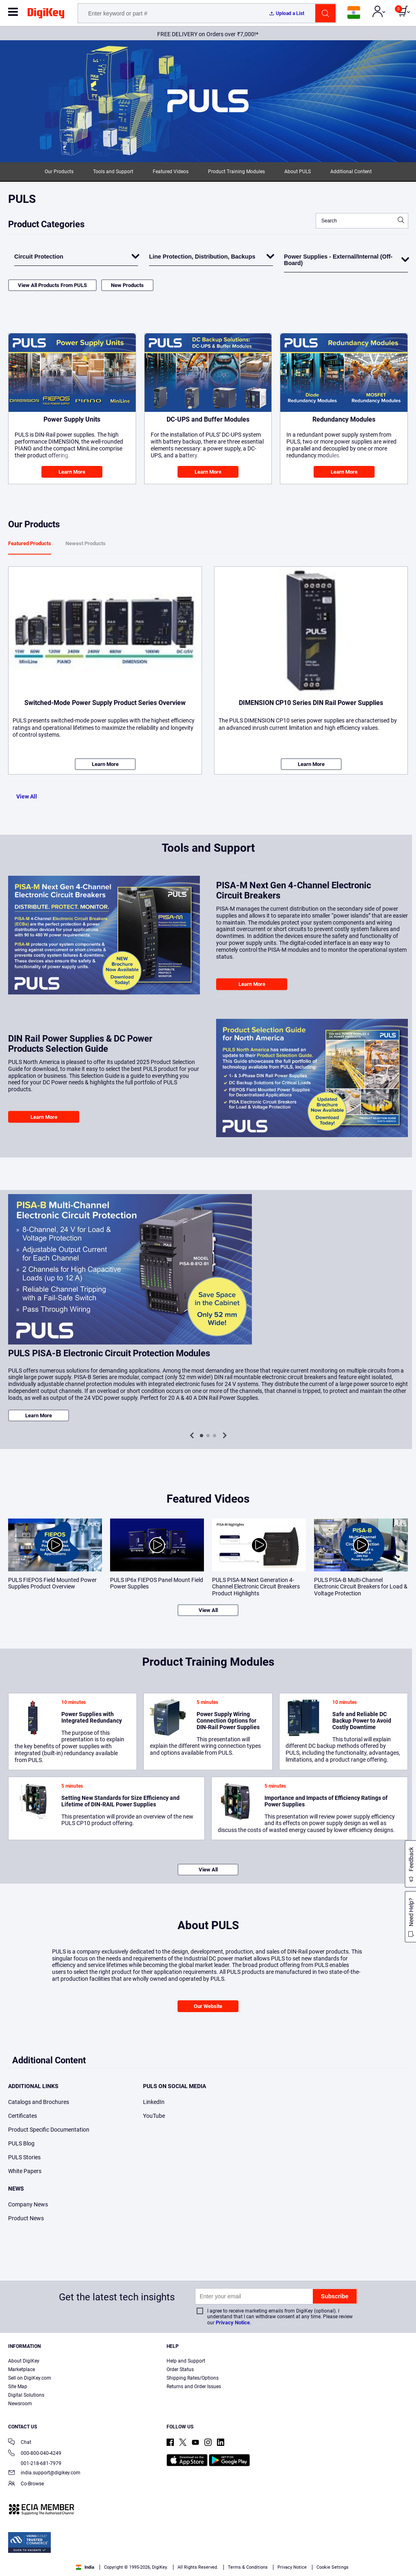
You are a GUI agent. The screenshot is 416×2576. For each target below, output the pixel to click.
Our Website (208, 2006)
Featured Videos (170, 171)
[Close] (403, 2553)
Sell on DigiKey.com (29, 2378)
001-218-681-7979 (34, 2463)
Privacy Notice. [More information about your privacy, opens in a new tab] (196, 2568)
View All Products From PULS (52, 285)
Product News (26, 2218)
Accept (309, 2554)
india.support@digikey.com (44, 2473)
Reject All (365, 2554)
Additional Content (351, 171)
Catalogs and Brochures (38, 2102)
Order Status (180, 2369)
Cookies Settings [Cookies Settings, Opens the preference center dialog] (253, 2554)
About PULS (297, 171)
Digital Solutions (26, 2395)
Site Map (17, 2386)
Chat (19, 2443)
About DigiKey (23, 2361)
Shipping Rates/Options (193, 2378)
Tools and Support (113, 171)
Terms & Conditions (145, 2568)
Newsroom (20, 2403)
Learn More (71, 472)
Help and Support (186, 2361)
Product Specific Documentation (48, 2129)
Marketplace (21, 2369)
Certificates (22, 2116)
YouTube (154, 2116)
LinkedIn (154, 2102)
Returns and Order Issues (194, 2386)
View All (26, 796)
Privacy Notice (233, 2322)
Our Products (59, 171)
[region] (208, 2554)
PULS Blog (21, 2143)
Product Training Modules (236, 171)
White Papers (24, 2171)
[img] (46, 14)
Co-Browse (26, 2484)
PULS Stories (24, 2157)
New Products (127, 285)
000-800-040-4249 (34, 2454)
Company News (28, 2204)
